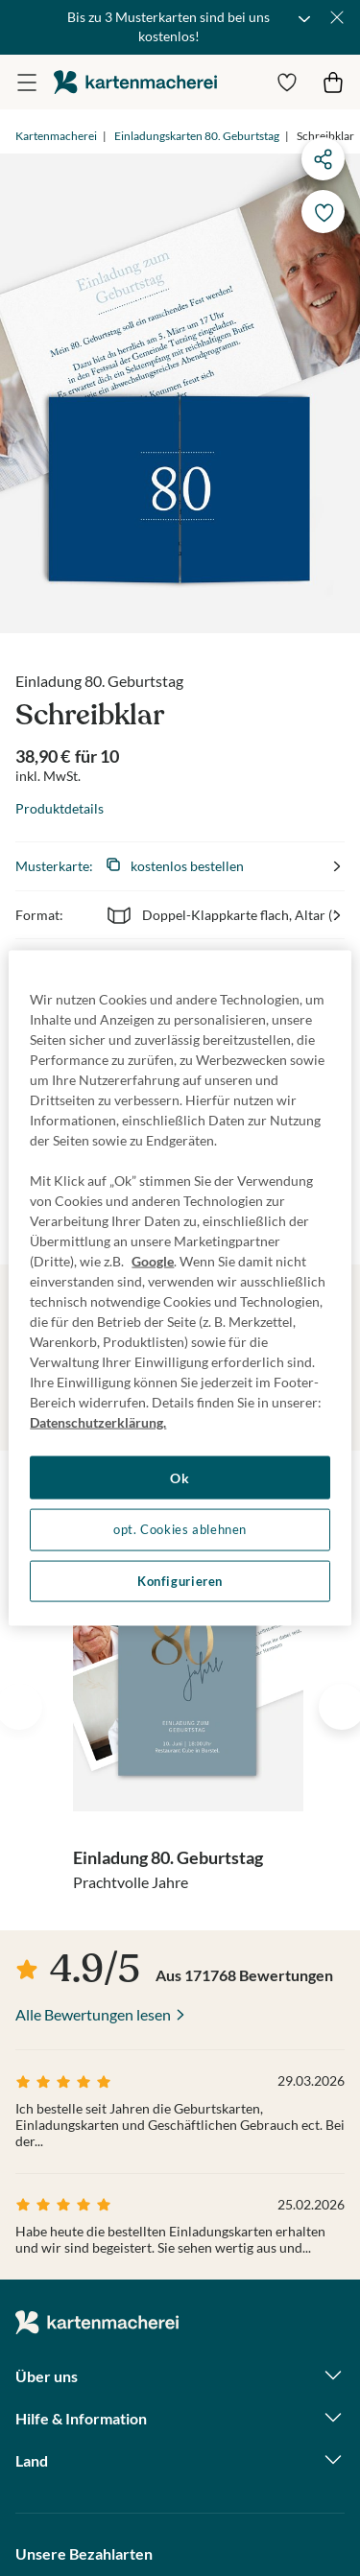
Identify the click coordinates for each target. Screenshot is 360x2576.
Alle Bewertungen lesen (93, 2014)
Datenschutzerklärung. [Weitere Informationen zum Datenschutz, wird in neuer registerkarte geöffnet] (98, 1421)
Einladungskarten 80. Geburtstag (196, 136)
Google (153, 1260)
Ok (179, 1477)
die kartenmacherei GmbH (135, 82)
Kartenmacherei (56, 136)
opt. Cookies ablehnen (180, 1530)
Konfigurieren (180, 1580)
